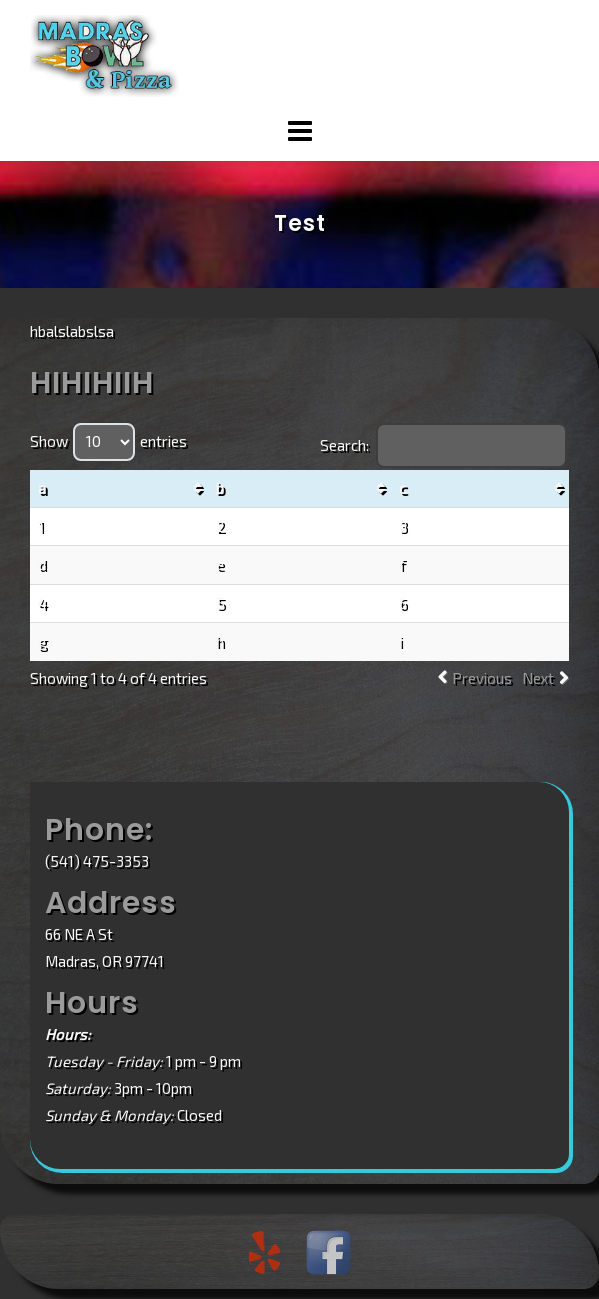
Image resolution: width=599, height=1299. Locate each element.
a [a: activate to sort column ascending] (42, 488)
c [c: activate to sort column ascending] (402, 488)
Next (538, 678)
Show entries (108, 441)
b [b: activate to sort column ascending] (220, 488)
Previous (482, 678)
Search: (444, 445)
